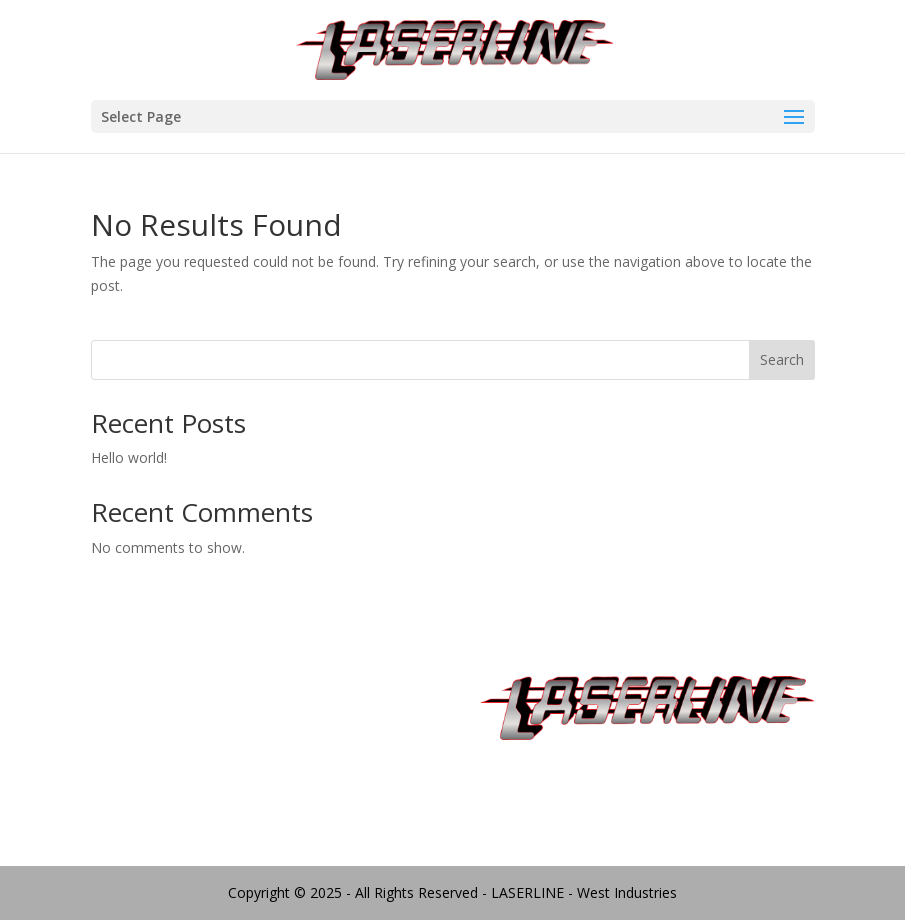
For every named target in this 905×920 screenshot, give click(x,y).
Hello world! (129, 457)
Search (782, 359)
